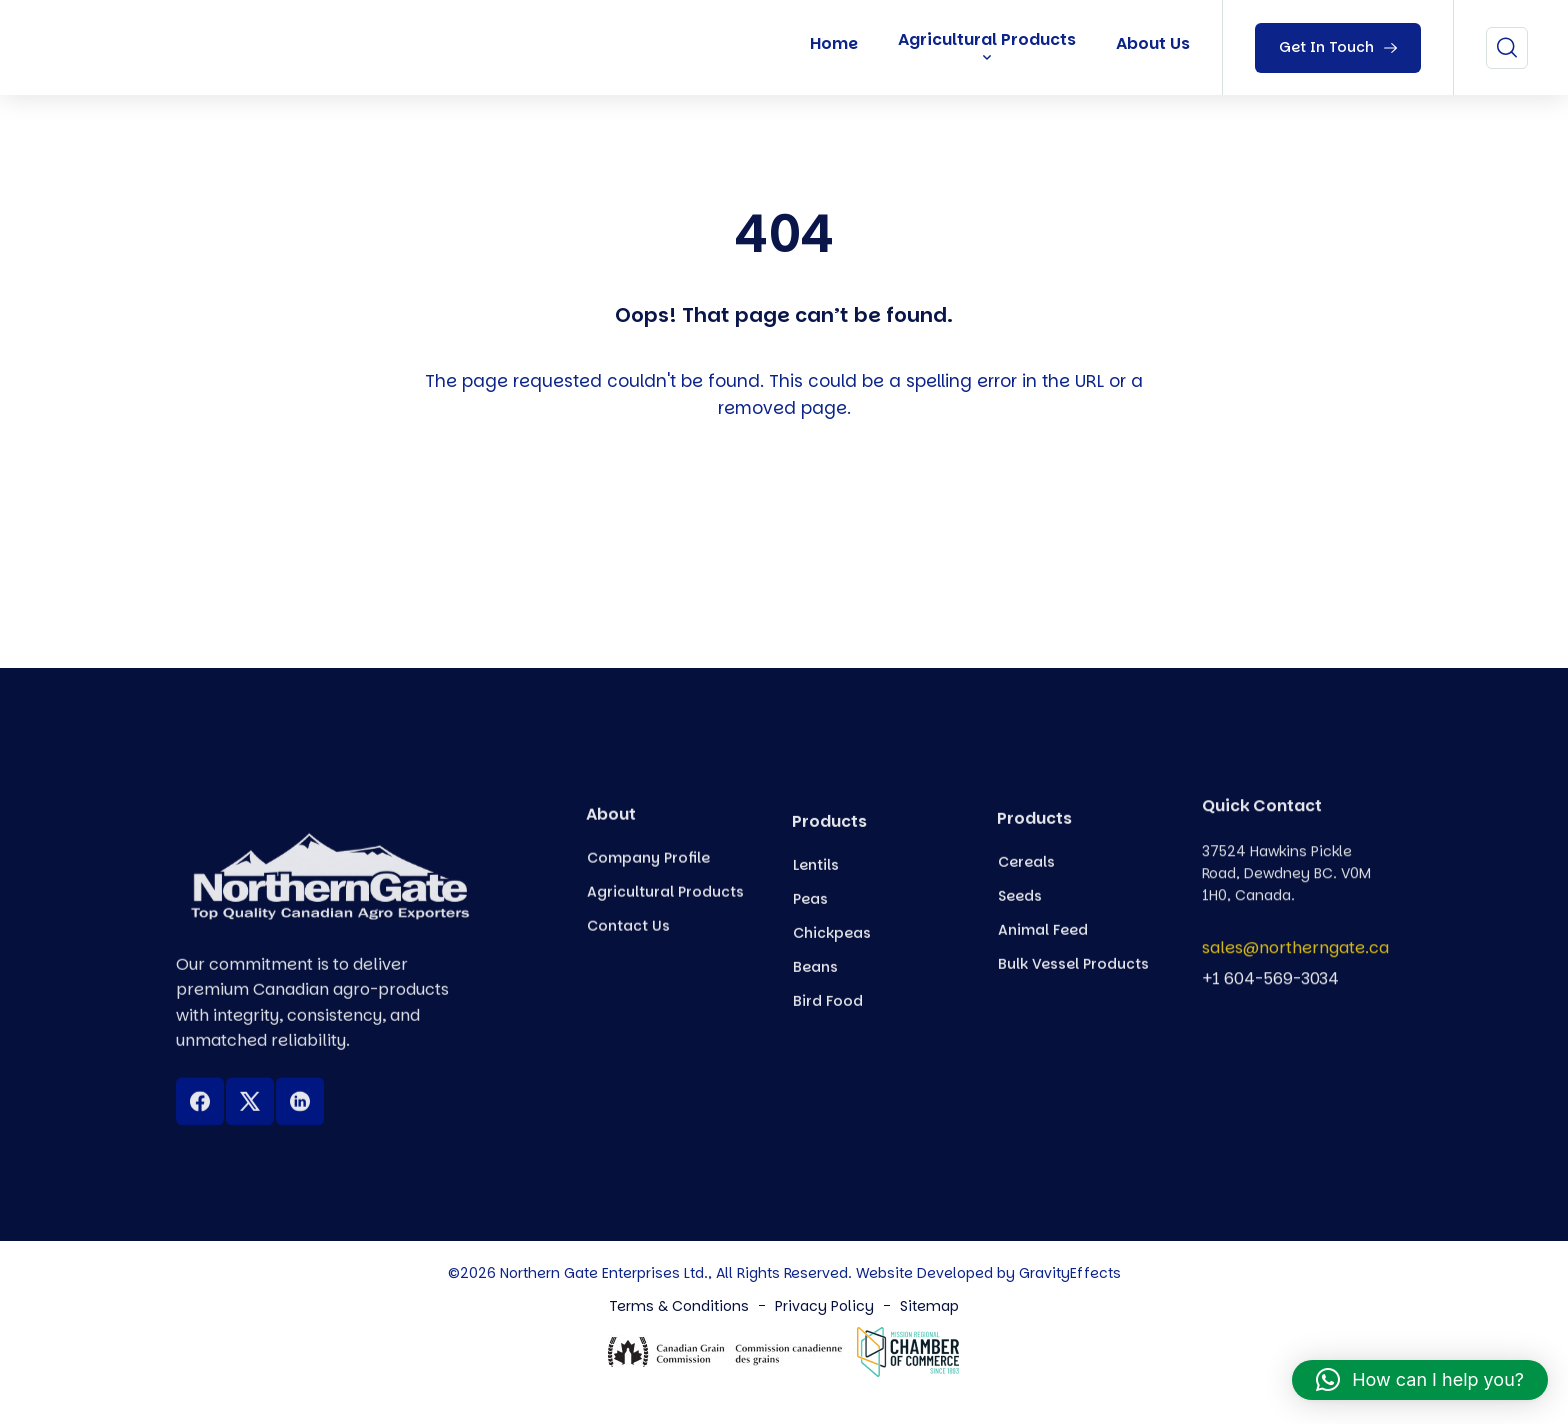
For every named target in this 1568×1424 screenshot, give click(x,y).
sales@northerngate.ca (1295, 960)
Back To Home (789, 524)
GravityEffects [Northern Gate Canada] (1070, 1273)
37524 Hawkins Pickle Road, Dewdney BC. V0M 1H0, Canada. (1286, 905)
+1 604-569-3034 (1270, 990)
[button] (1420, 1380)
